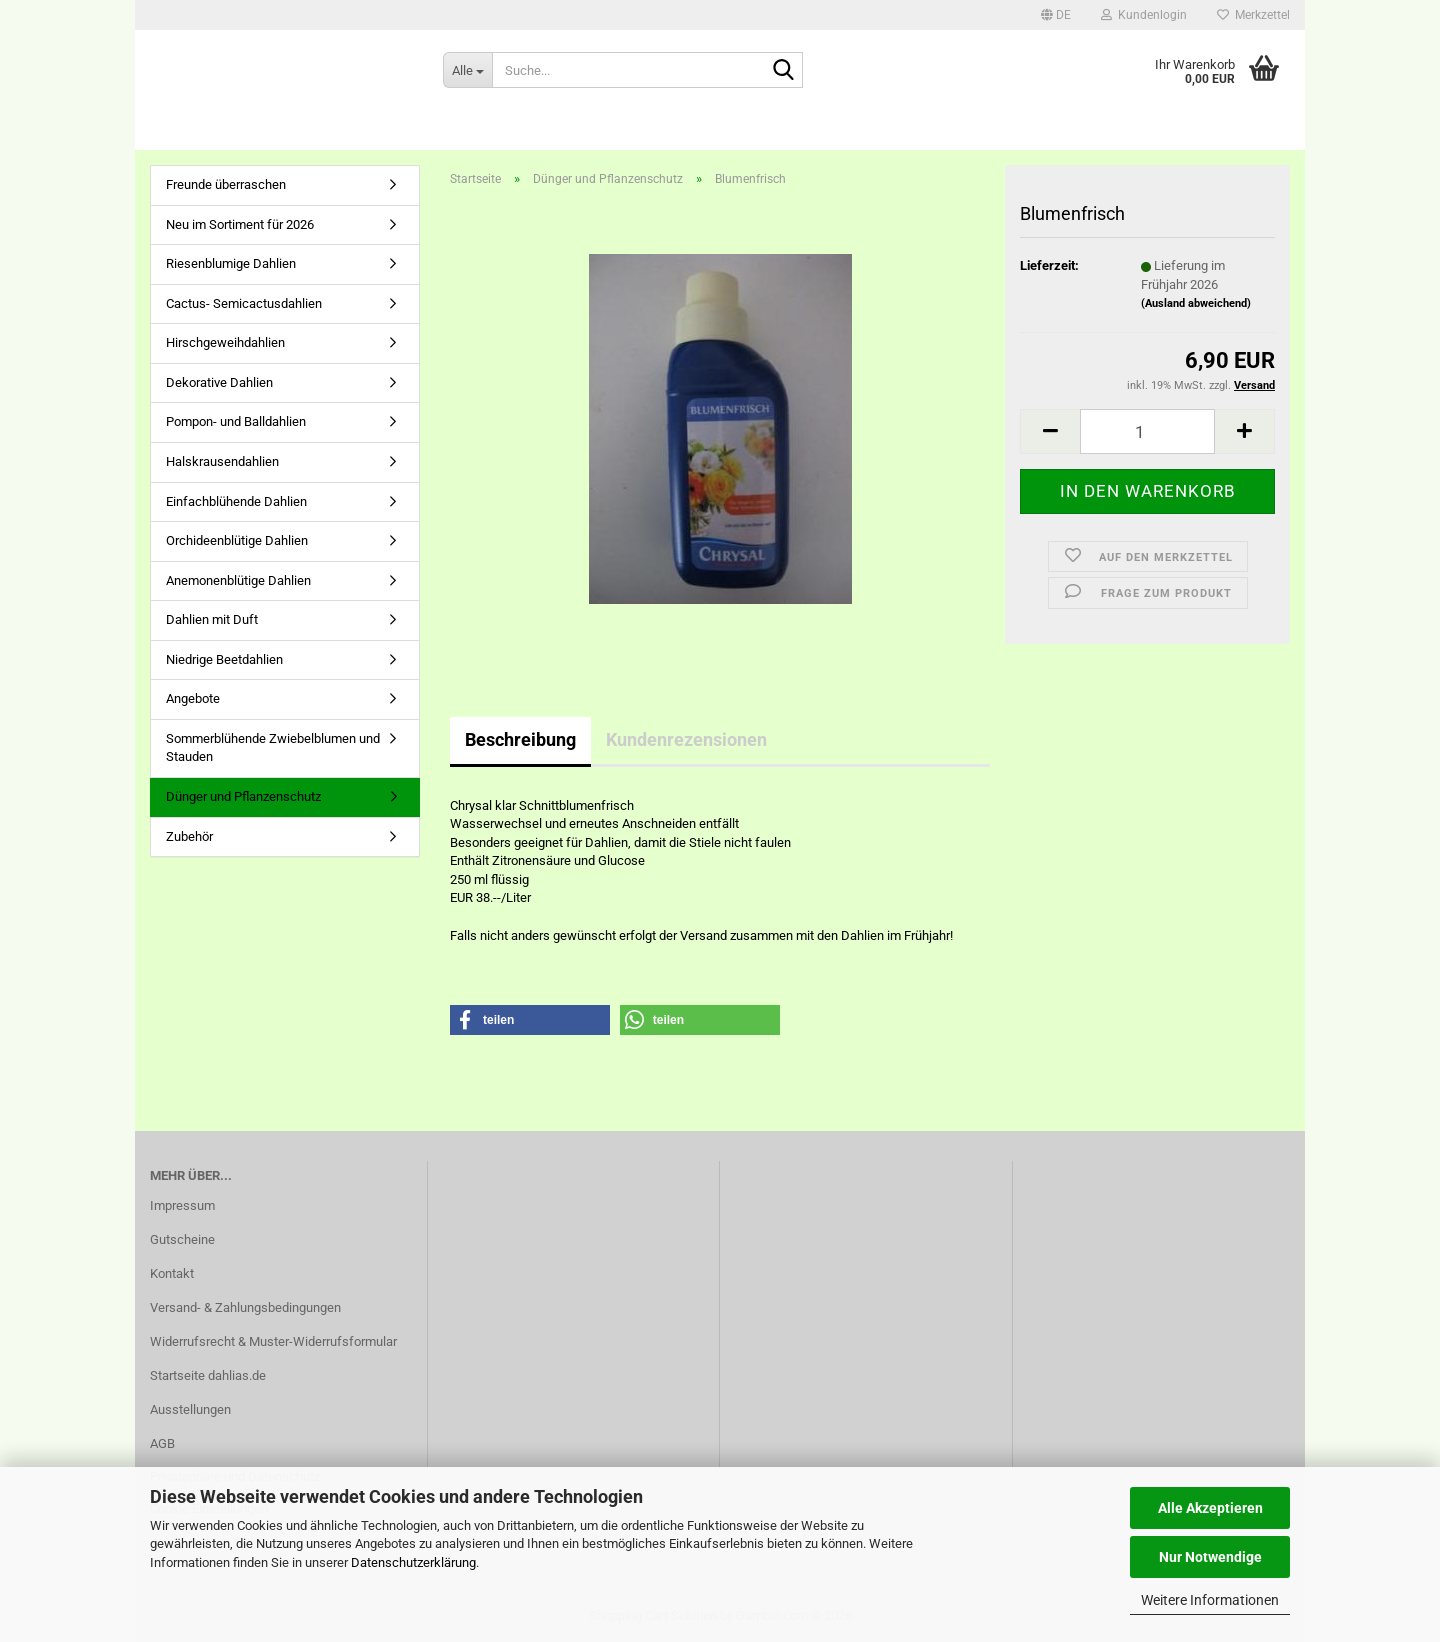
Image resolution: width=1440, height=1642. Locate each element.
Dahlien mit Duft (212, 619)
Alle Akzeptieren (1210, 1508)
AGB (162, 1443)
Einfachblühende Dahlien (236, 501)
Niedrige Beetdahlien (224, 659)
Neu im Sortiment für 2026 (240, 224)
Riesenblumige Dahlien (231, 263)
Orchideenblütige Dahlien (237, 540)
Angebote (193, 698)
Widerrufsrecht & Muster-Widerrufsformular (273, 1341)
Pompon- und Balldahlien (236, 421)
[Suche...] (467, 70)
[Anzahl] (1147, 431)
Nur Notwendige (1210, 1557)
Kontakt (172, 1273)
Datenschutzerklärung (413, 1562)
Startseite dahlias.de (208, 1375)
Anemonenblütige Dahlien (238, 580)
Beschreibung (520, 739)
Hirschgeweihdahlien (225, 342)
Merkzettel (1253, 15)
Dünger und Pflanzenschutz (243, 796)
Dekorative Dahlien (219, 382)
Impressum (182, 1205)
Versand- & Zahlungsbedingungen (245, 1307)
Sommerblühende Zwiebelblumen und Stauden (273, 748)
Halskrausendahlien (222, 461)
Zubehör (189, 836)
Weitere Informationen (1210, 1600)
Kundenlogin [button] (1144, 15)
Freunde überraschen (226, 184)
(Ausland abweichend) (1196, 303)
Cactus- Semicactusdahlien (244, 303)
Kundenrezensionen (686, 739)
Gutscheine (182, 1239)
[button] (1056, 15)
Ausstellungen (190, 1409)
